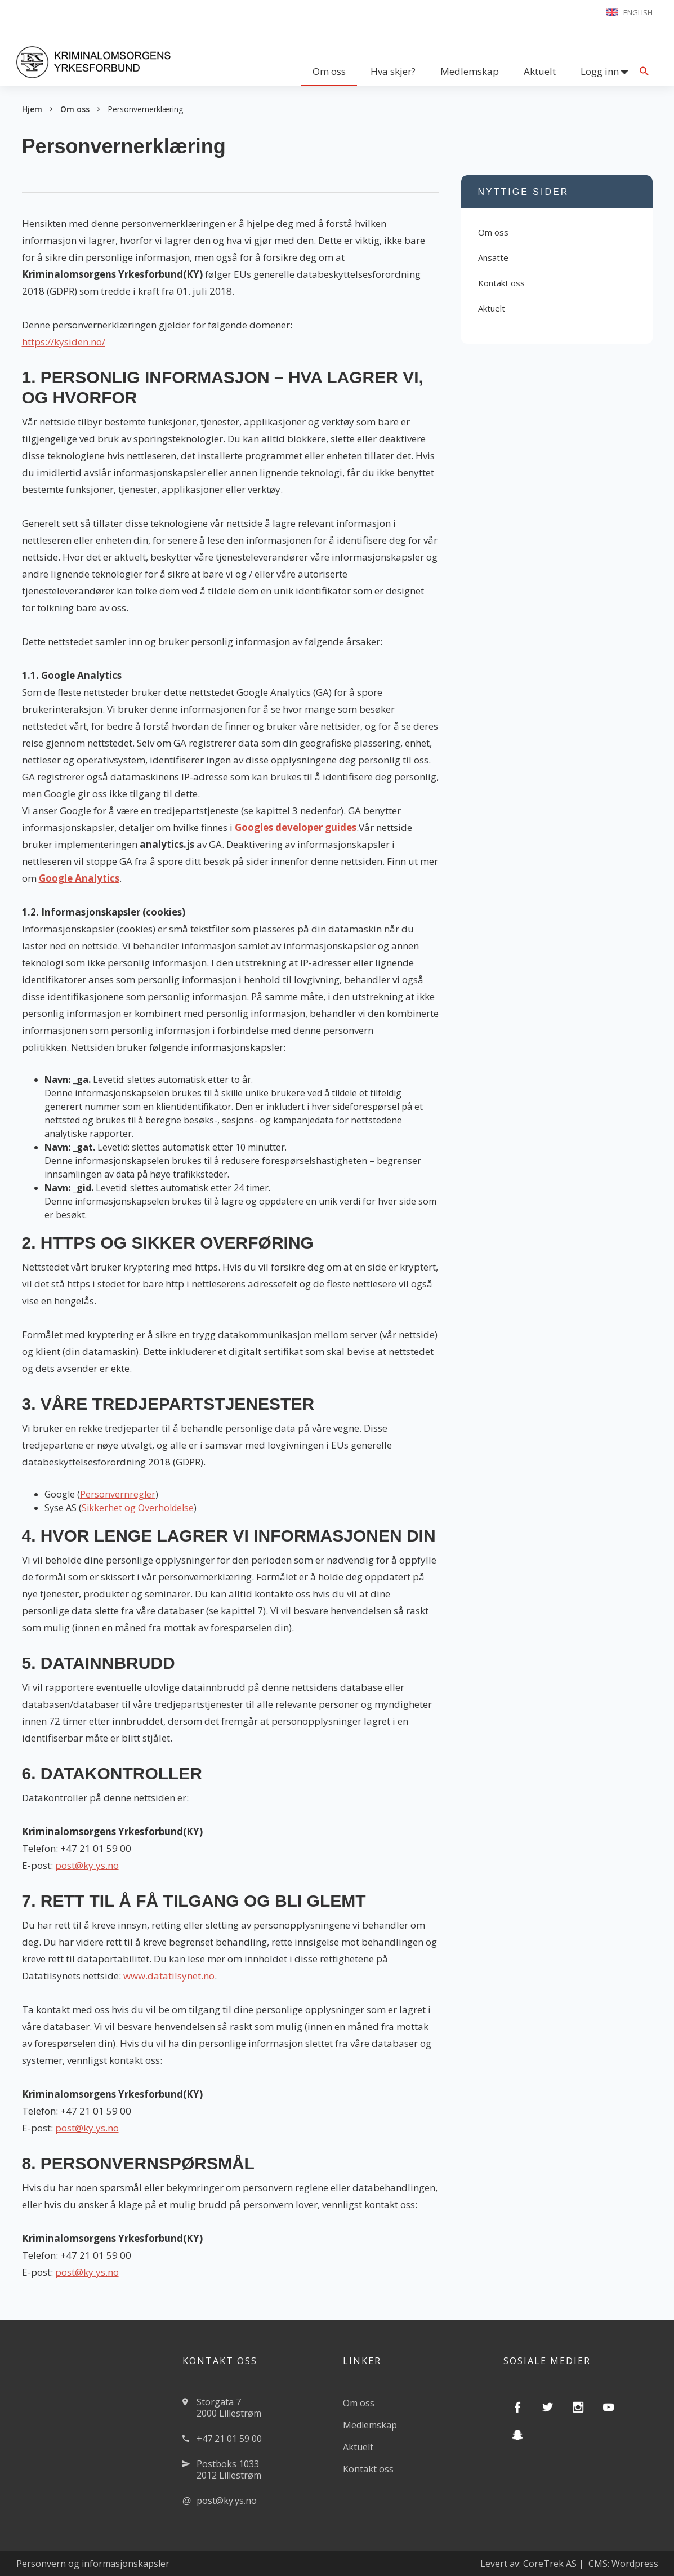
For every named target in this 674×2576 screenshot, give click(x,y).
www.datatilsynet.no (169, 1975)
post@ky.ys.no (87, 1865)
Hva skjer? (393, 71)
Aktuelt (540, 71)
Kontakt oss (501, 282)
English (638, 12)
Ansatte (493, 257)
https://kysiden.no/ (63, 341)
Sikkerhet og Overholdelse (138, 1508)
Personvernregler (117, 1494)
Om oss (329, 71)
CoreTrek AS (550, 2563)
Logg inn (600, 71)
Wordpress (634, 2563)
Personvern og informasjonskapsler (92, 2563)
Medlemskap (469, 71)
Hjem (32, 109)
